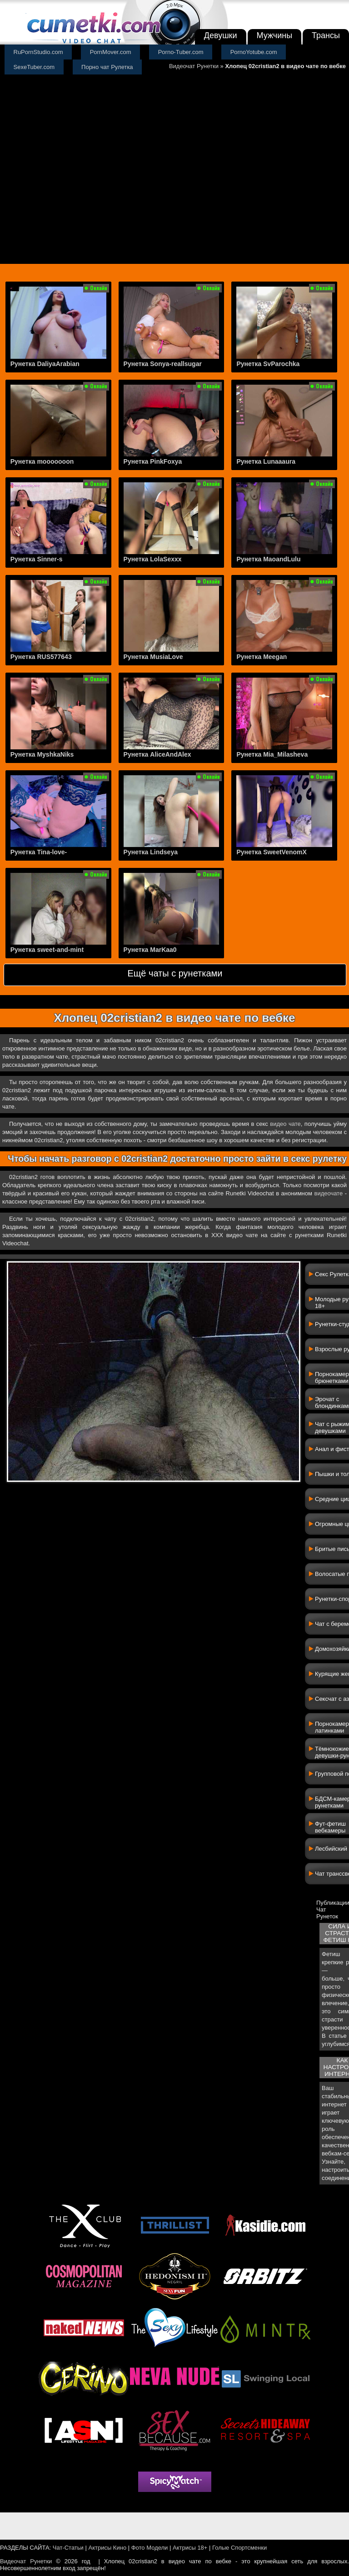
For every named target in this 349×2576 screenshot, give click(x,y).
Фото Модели (149, 2547)
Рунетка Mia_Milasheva (272, 754)
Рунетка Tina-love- (38, 852)
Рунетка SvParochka (267, 363)
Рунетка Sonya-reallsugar (163, 363)
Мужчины (275, 35)
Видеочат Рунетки (194, 66)
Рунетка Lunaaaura (265, 461)
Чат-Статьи (68, 2547)
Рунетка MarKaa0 (150, 949)
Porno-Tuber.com (181, 52)
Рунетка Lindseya (151, 852)
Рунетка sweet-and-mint (47, 949)
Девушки (220, 35)
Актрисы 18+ (190, 2547)
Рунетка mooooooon (42, 461)
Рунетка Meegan (261, 656)
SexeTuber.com (34, 67)
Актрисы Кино (107, 2547)
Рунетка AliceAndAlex (157, 754)
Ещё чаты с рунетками (174, 973)
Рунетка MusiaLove (153, 656)
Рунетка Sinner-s (36, 559)
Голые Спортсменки (239, 2547)
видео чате (285, 1123)
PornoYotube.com (253, 52)
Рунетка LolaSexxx (153, 559)
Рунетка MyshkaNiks (42, 754)
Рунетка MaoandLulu (268, 559)
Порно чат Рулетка (107, 67)
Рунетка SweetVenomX (271, 852)
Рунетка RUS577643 (41, 656)
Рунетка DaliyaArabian (45, 363)
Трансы (326, 35)
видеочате (328, 1193)
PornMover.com (110, 52)
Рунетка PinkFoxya (153, 461)
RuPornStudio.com (38, 52)
